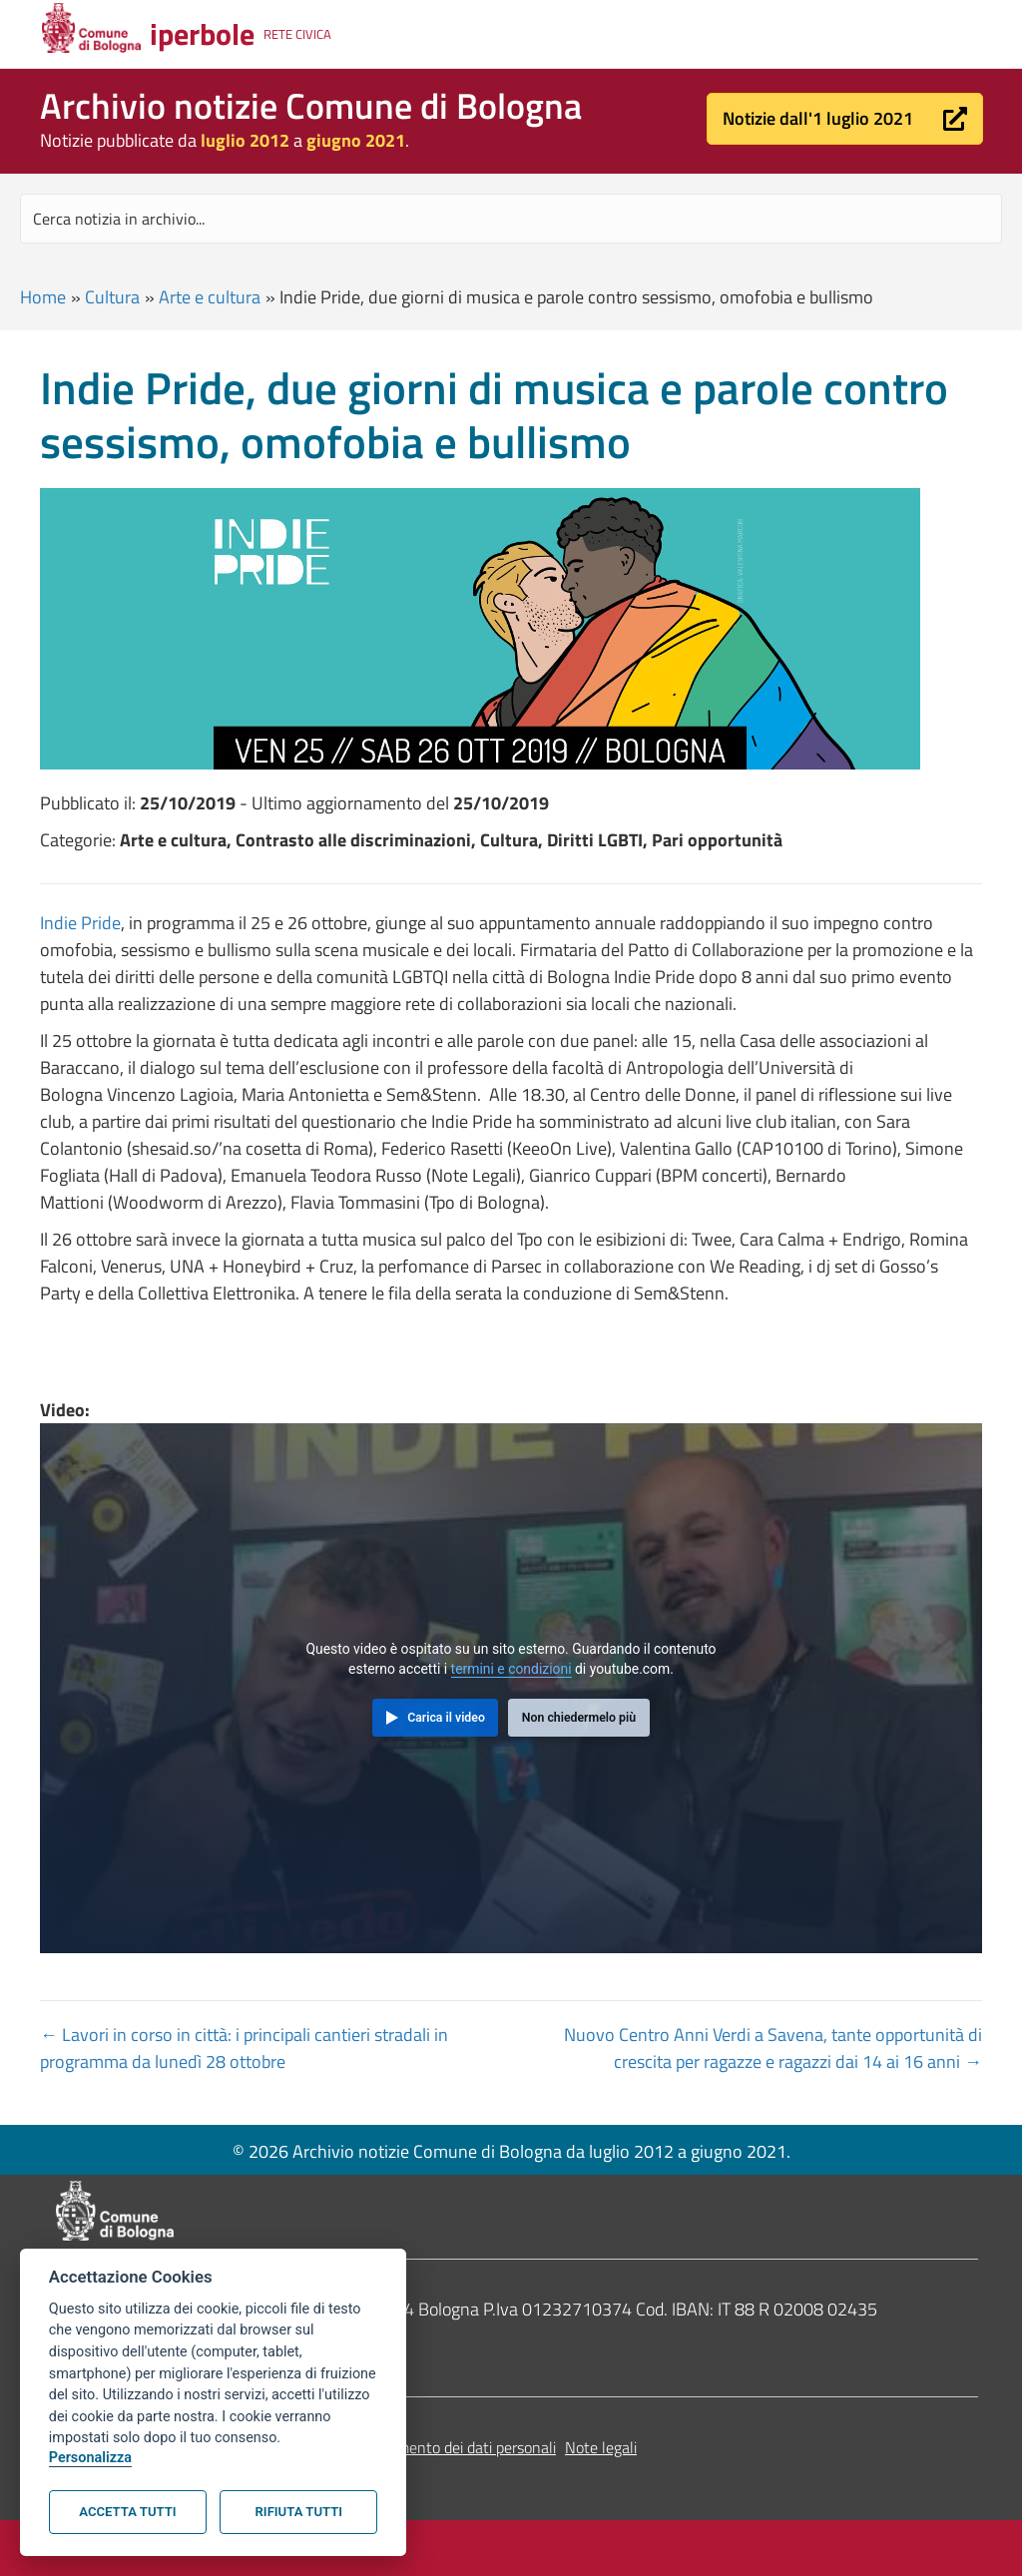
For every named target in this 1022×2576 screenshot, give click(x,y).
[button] (845, 119)
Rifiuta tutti (299, 2511)
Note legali (601, 2447)
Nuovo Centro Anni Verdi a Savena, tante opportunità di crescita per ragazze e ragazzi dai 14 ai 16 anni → (773, 2048)
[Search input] (511, 219)
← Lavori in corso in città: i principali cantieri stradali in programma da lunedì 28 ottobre (244, 2048)
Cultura (112, 296)
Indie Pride (80, 922)
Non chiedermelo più (579, 1718)
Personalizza (90, 2457)
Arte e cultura (209, 296)
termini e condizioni (511, 1669)
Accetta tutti (127, 2511)
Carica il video (446, 1718)
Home (43, 296)
